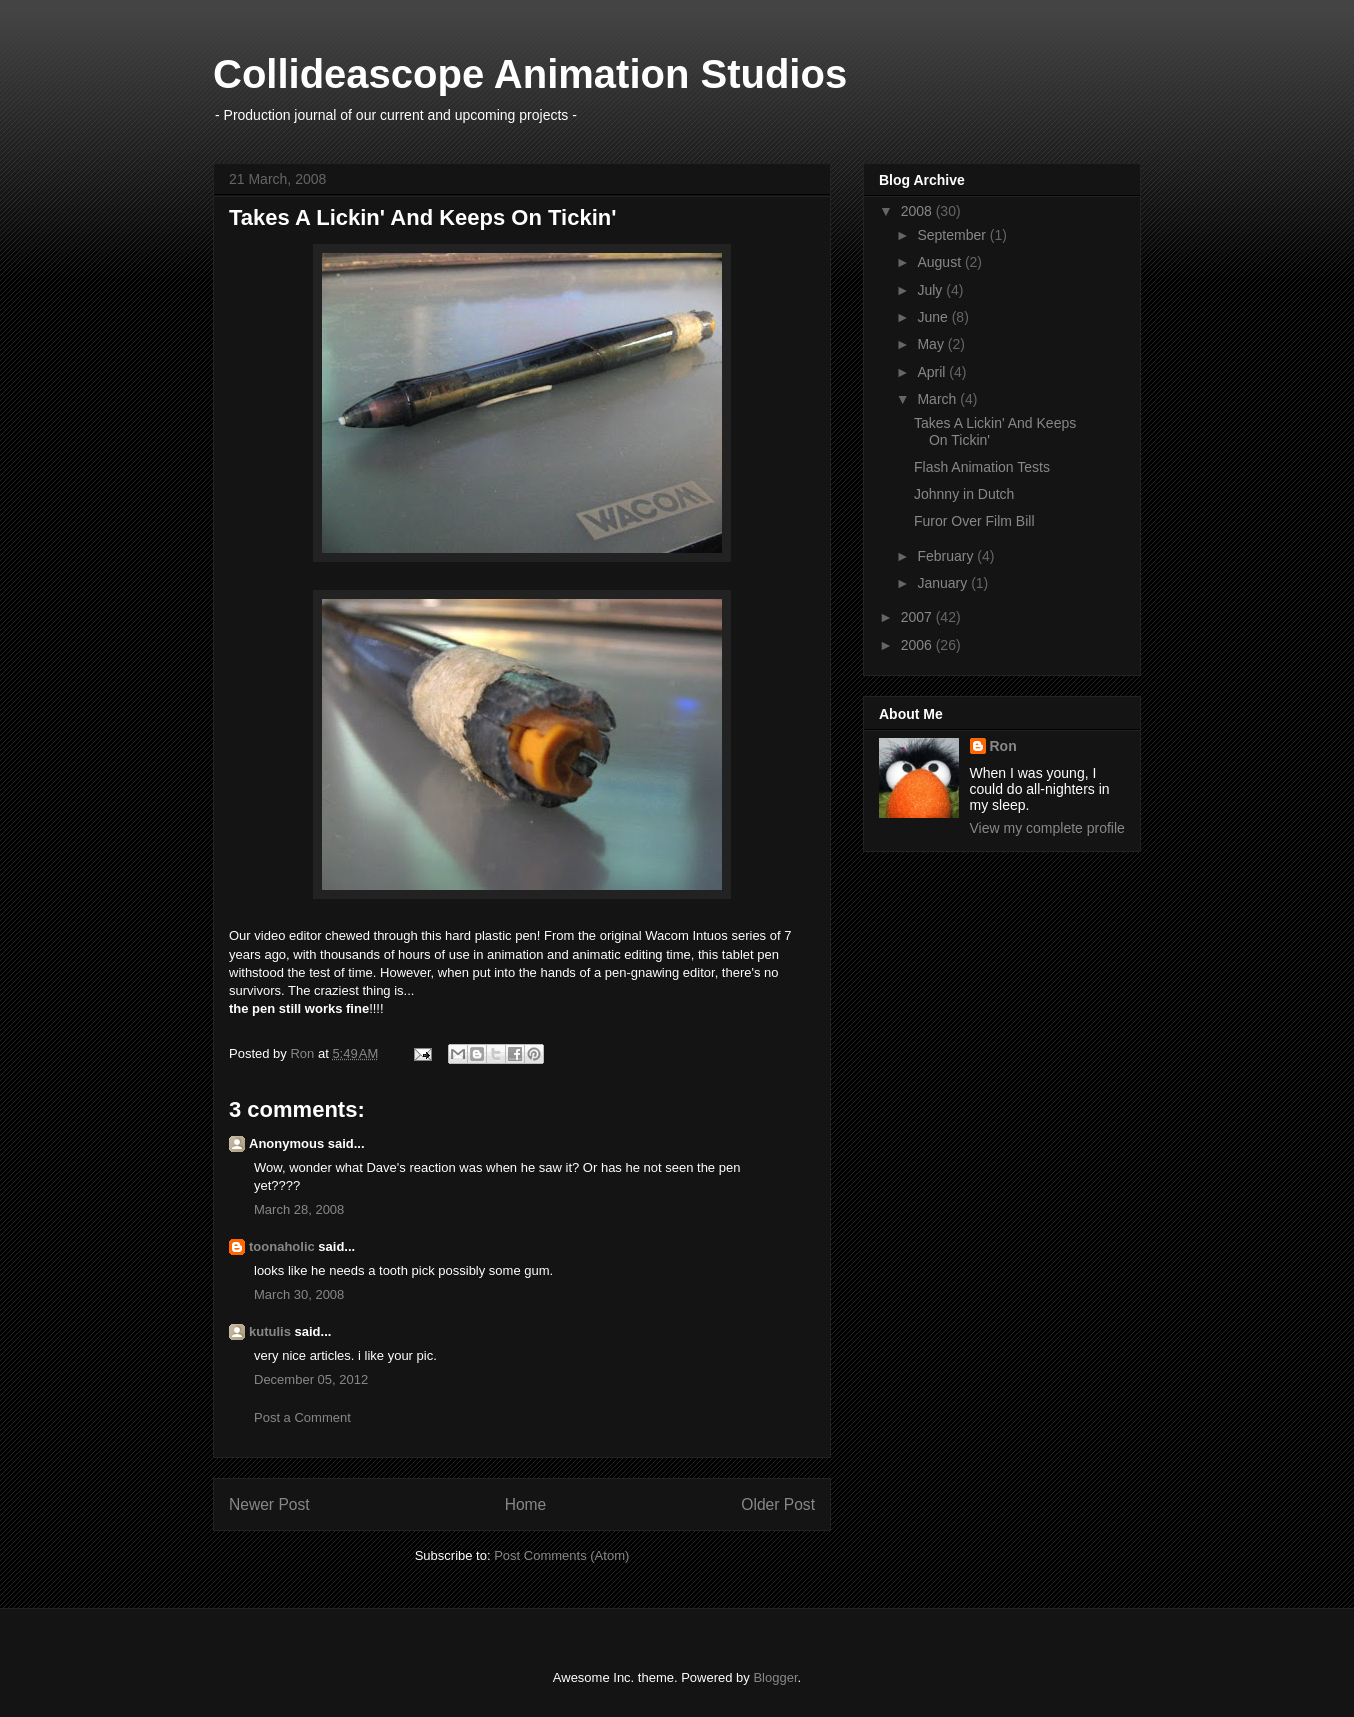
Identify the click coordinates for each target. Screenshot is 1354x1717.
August (940, 262)
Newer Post (269, 1504)
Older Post (778, 1504)
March (938, 399)
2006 (918, 645)
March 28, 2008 (299, 1209)
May (932, 344)
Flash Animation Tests (982, 467)
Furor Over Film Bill (974, 521)
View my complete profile (1047, 828)
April (933, 372)
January (944, 583)
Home (526, 1504)
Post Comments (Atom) (561, 1555)
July (931, 290)
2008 (918, 211)
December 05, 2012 (311, 1379)
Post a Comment (302, 1417)
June (934, 317)
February (947, 556)
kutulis (270, 1331)
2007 (918, 617)
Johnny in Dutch (964, 494)
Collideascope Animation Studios (530, 74)
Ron (1003, 746)
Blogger (775, 1677)
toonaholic (282, 1246)
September (953, 235)
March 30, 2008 (299, 1294)
